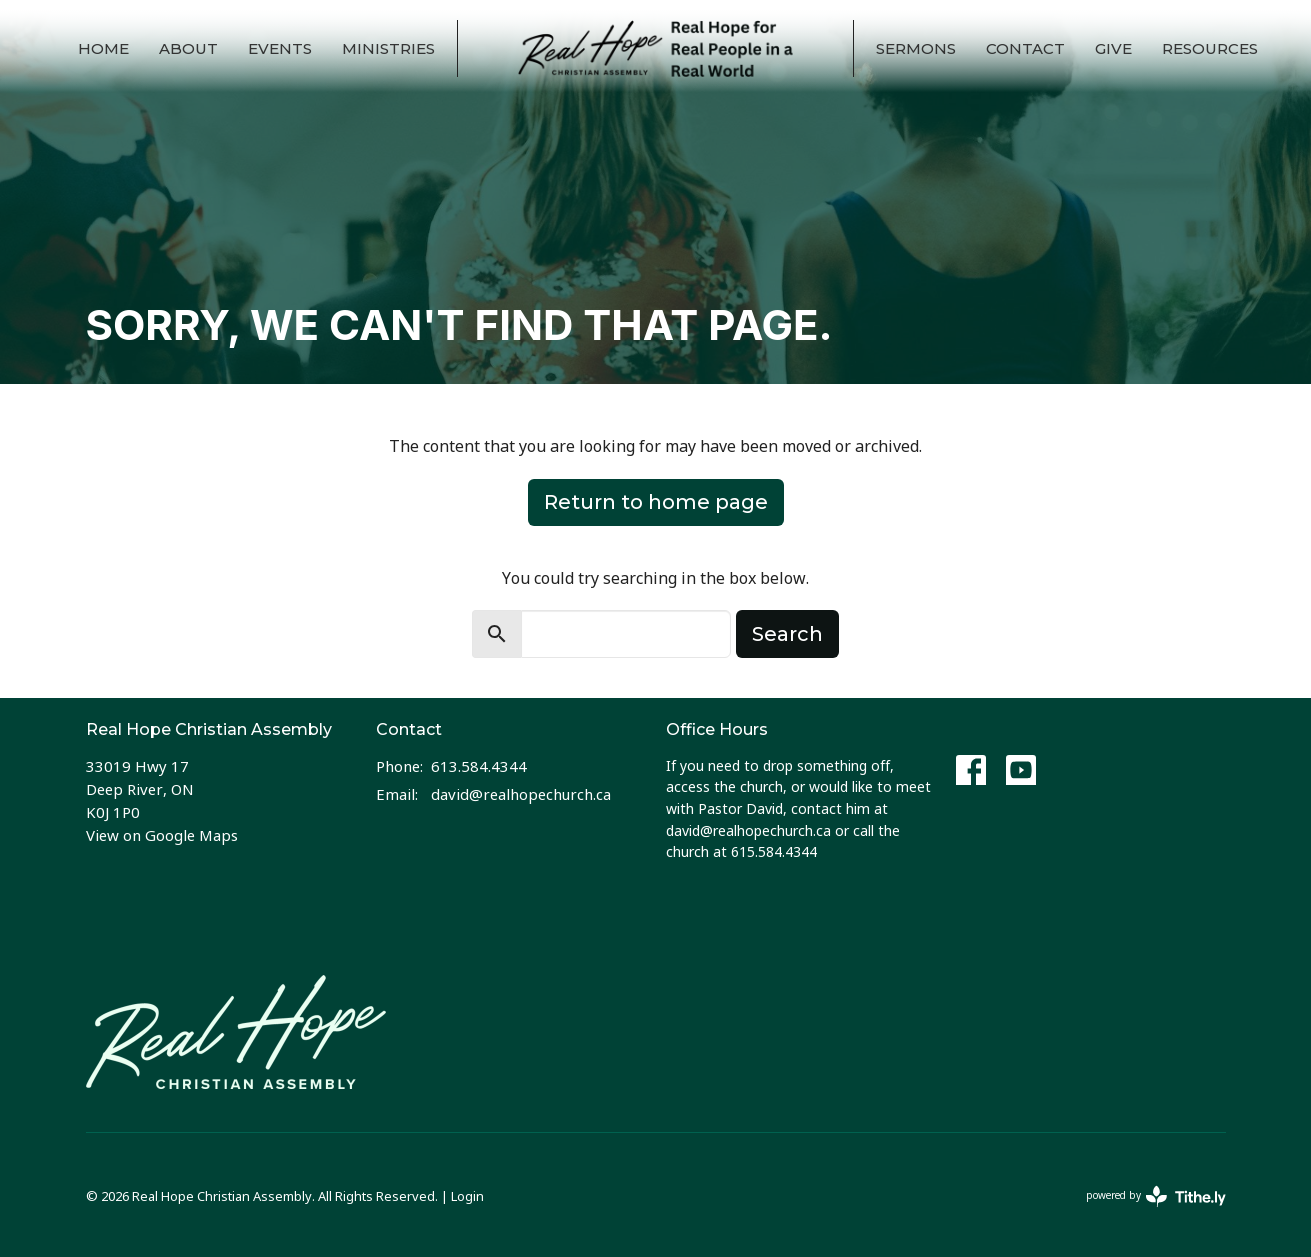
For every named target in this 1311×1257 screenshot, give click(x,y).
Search (787, 634)
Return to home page (656, 502)
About (188, 48)
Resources (1210, 48)
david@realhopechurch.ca (521, 794)
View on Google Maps (162, 835)
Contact (1025, 48)
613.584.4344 (479, 766)
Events (280, 48)
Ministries (388, 48)
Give (1113, 48)
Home (103, 48)
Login (467, 1196)
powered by (1156, 1196)
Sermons (916, 48)
